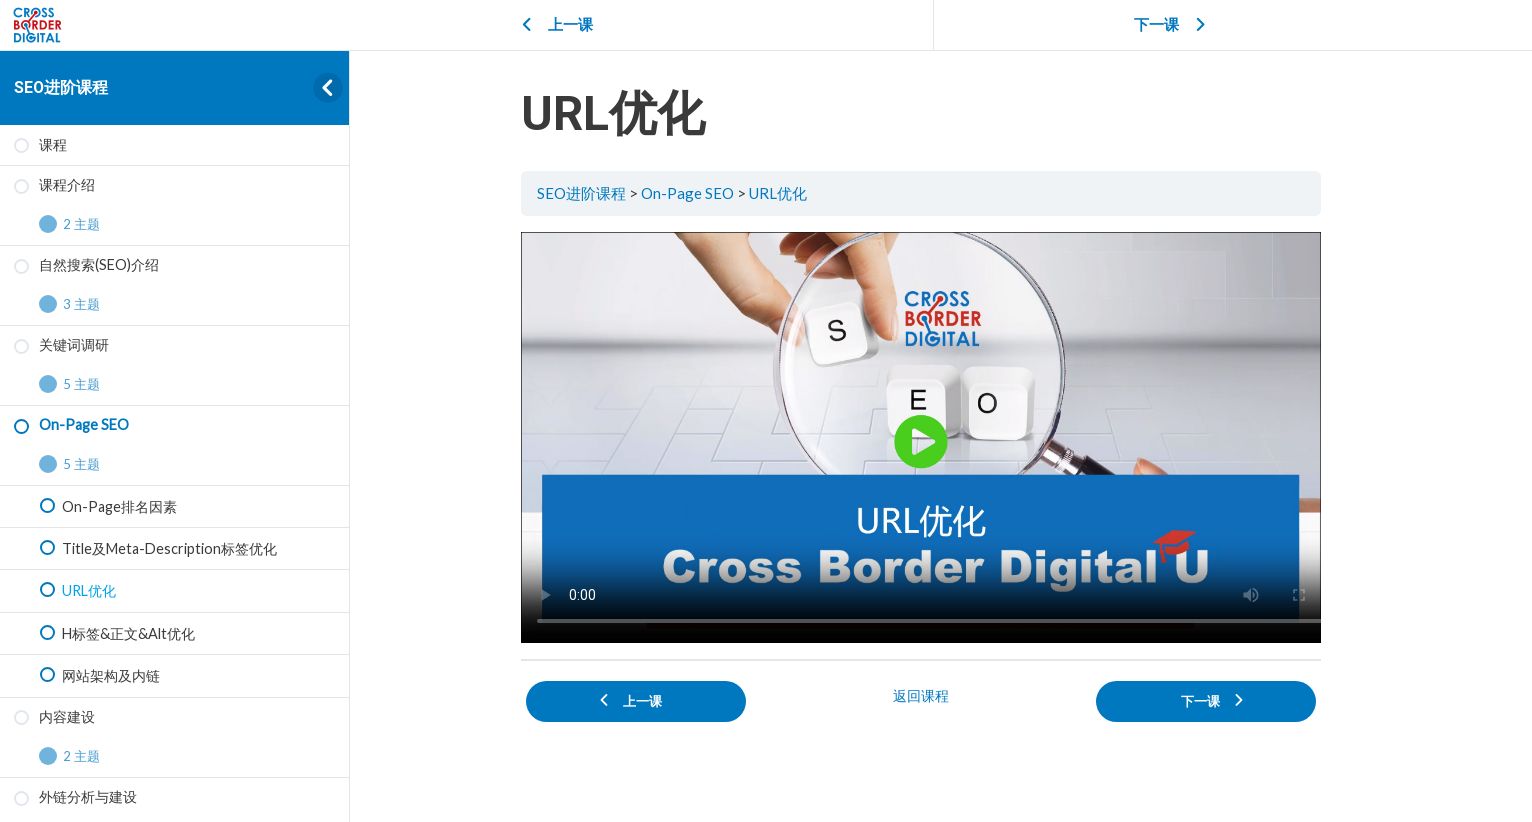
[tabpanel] (941, 436)
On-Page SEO (707, 193)
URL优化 (798, 193)
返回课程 (941, 692)
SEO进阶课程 (61, 87)
